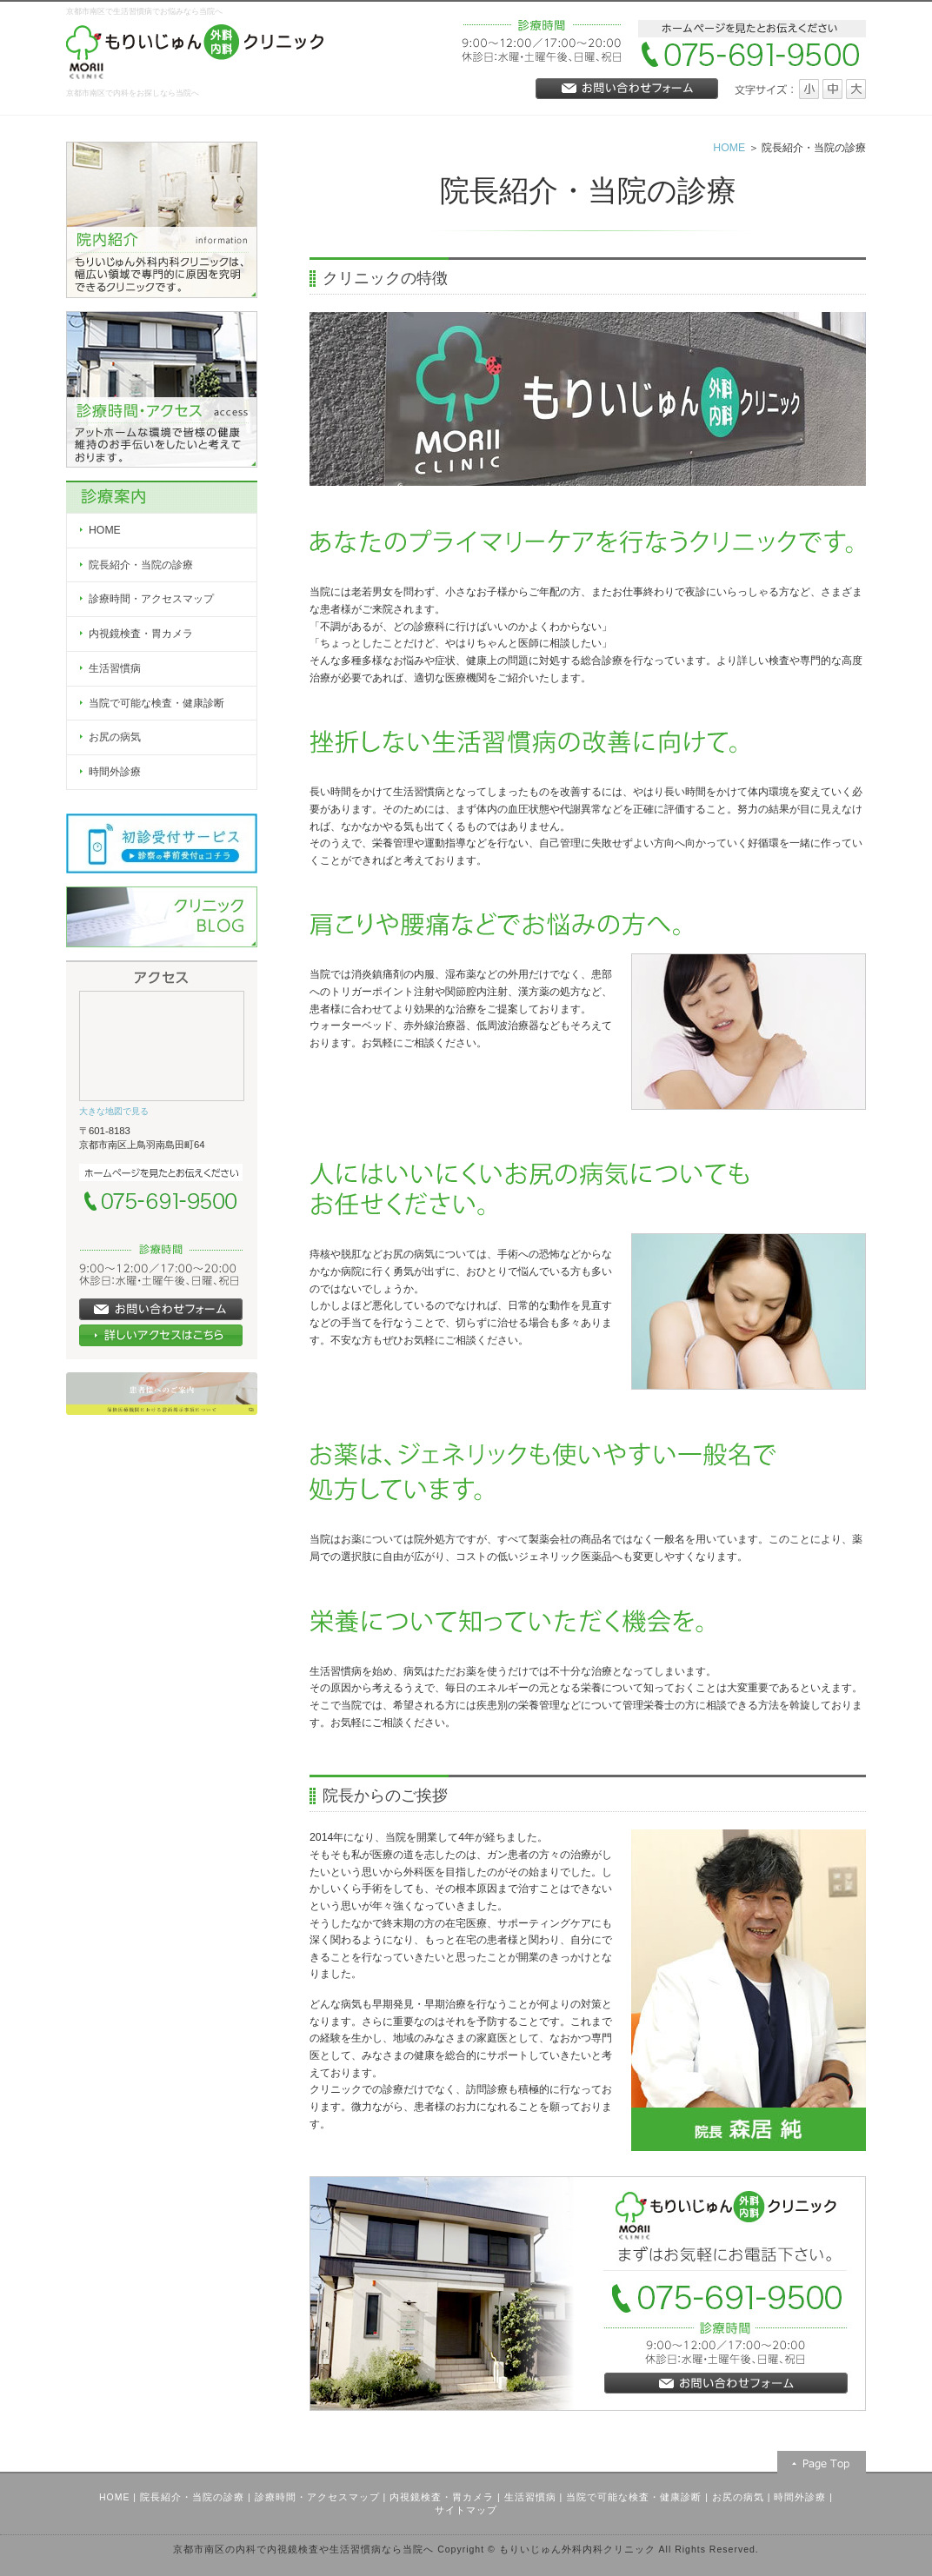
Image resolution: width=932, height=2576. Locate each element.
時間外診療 (800, 2497)
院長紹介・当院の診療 (192, 2497)
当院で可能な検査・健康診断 (634, 2497)
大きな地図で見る (114, 1111)
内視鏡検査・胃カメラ (441, 2497)
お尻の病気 (738, 2497)
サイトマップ (466, 2510)
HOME (729, 148)
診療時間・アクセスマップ (317, 2497)
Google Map (161, 1042)
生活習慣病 (530, 2497)
